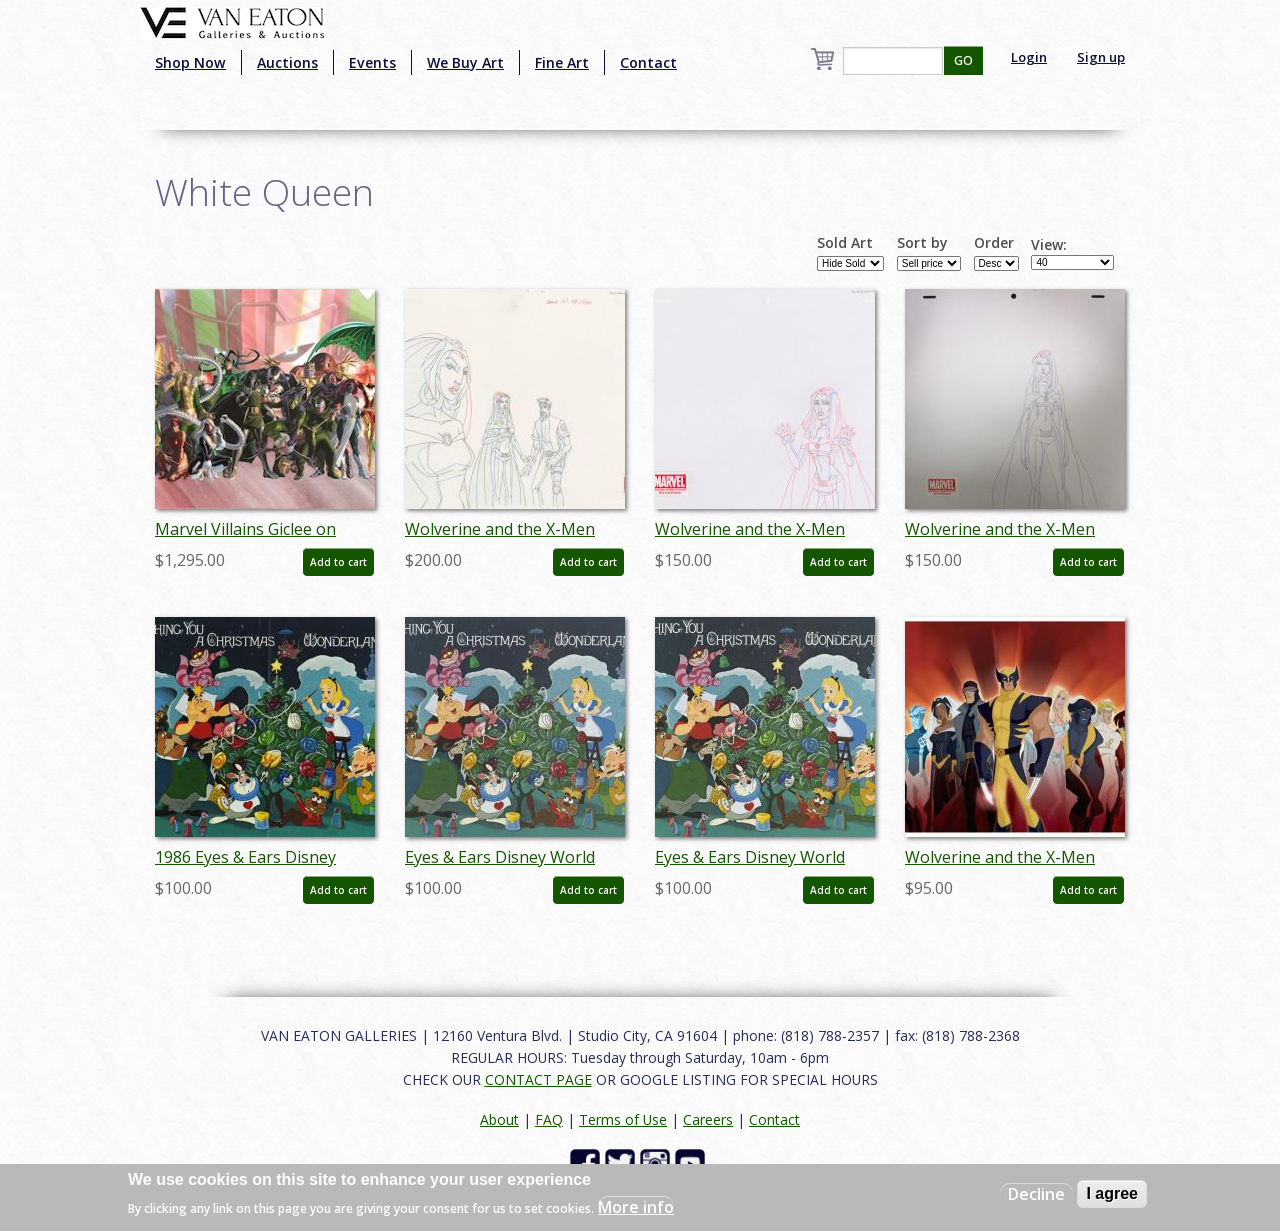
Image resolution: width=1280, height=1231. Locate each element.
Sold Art (845, 243)
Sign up (1101, 57)
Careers (708, 1119)
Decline (1036, 1194)
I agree (1112, 1193)
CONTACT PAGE (538, 1079)
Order (994, 243)
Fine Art (562, 62)
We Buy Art (465, 62)
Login (1029, 57)
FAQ (549, 1119)
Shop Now (190, 62)
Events (372, 62)
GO (963, 60)
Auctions (287, 62)
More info (636, 1207)
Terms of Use (623, 1119)
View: (1049, 245)
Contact (648, 62)
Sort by (922, 243)
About (499, 1119)
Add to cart (338, 562)
